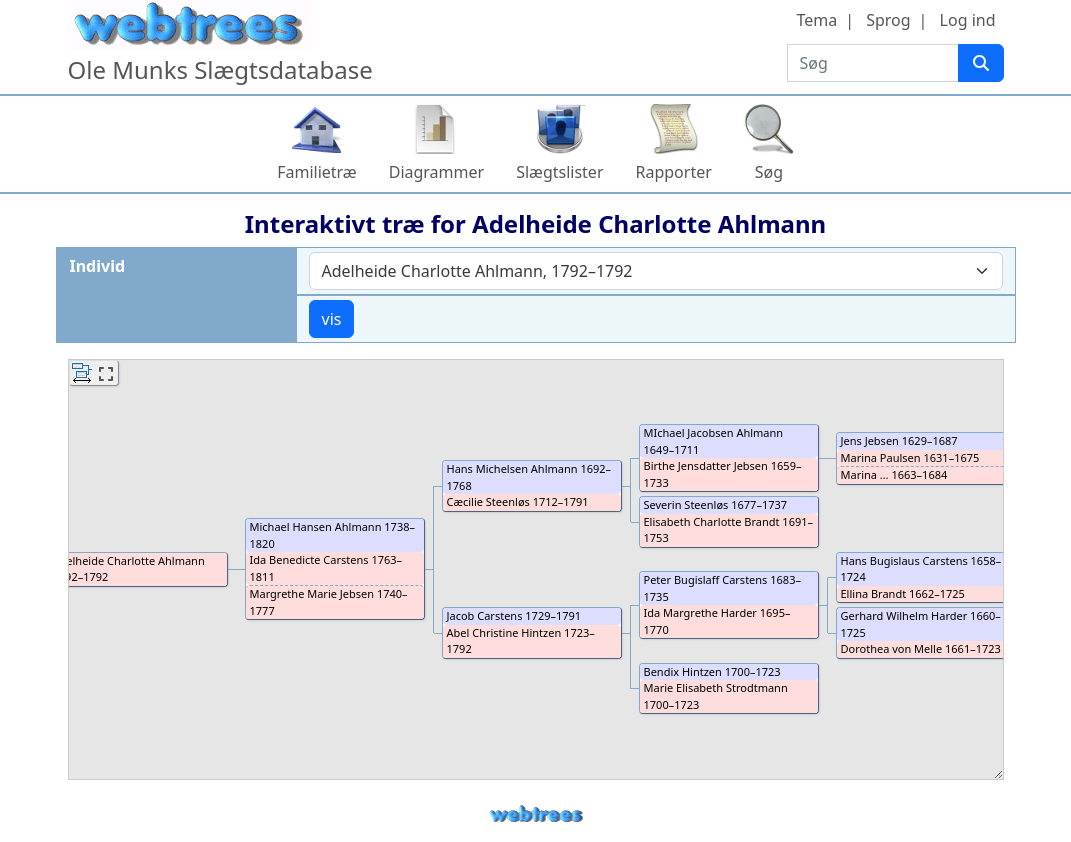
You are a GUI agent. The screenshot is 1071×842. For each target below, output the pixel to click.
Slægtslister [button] (559, 172)
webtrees (536, 814)
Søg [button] (769, 172)
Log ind (968, 20)
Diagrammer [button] (436, 172)
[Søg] (981, 63)
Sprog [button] (888, 20)
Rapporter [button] (674, 172)
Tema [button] (816, 20)
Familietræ (317, 172)
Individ (98, 266)
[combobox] (656, 271)
